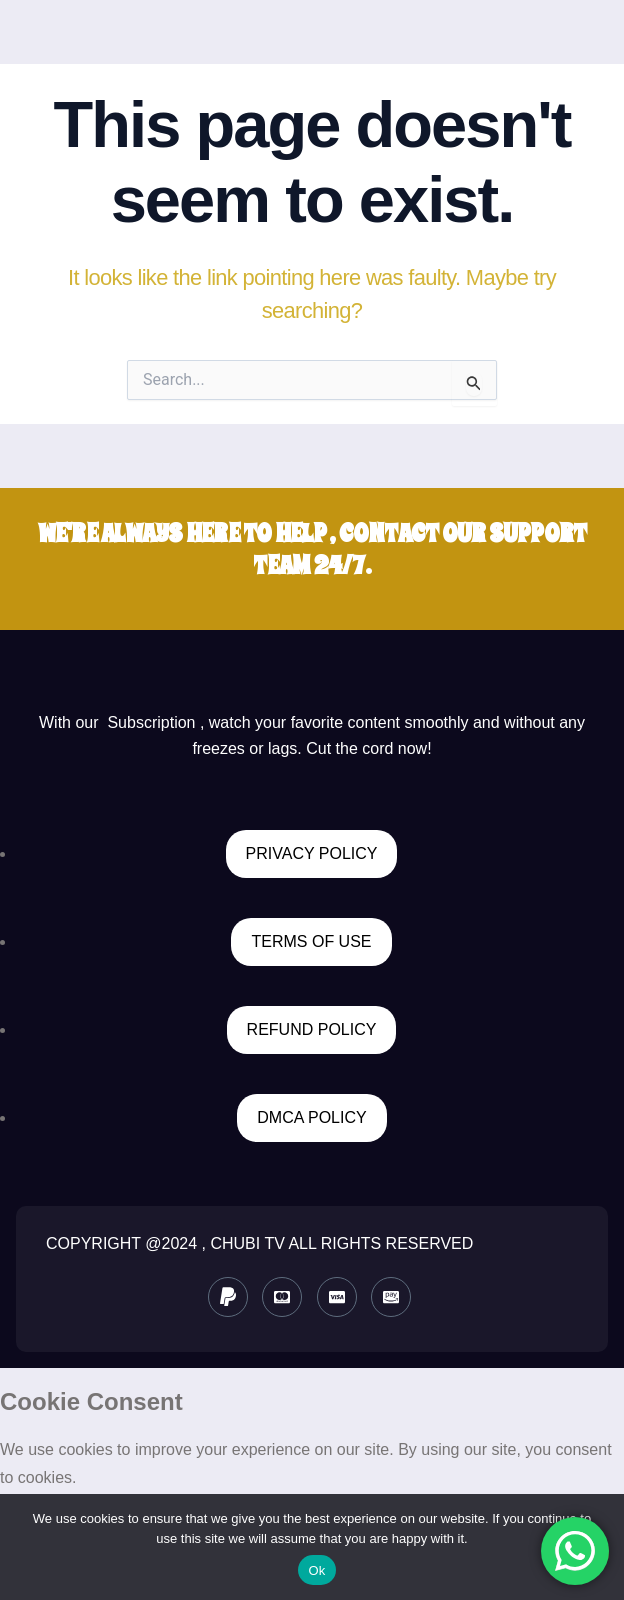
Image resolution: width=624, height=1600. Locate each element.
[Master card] (282, 1297)
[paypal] (228, 1297)
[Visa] (337, 1297)
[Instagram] (391, 1297)
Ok (316, 1570)
